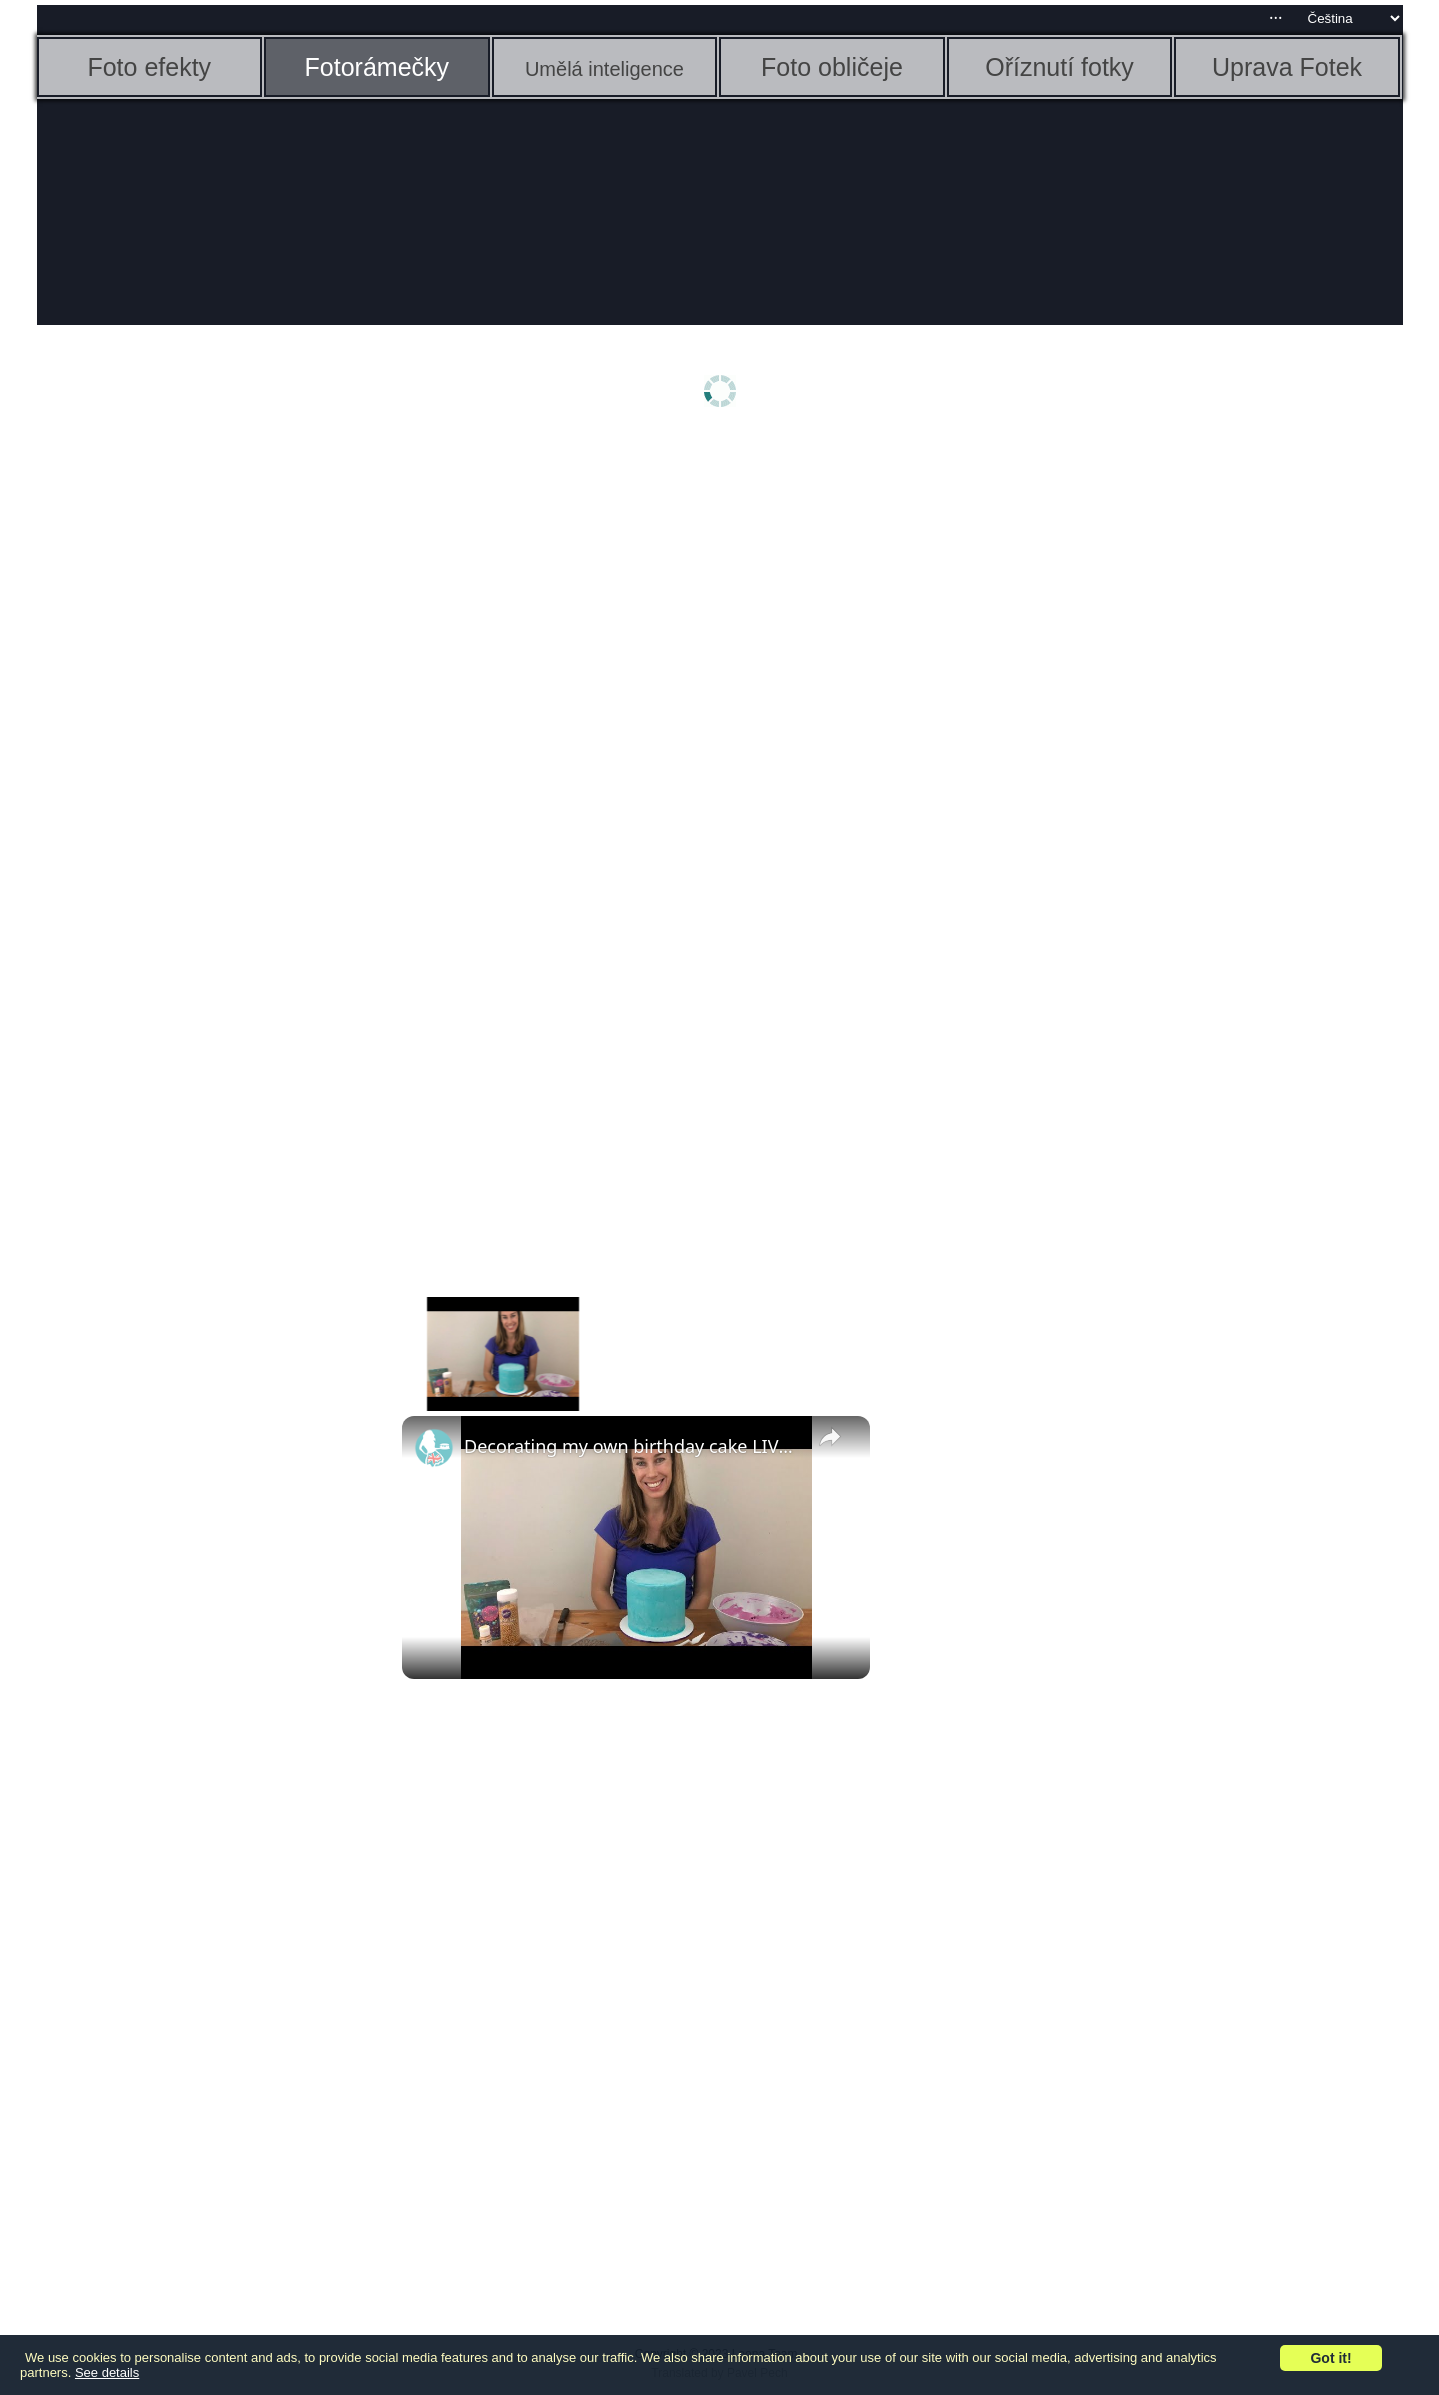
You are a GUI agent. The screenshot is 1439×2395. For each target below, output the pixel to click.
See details (107, 2372)
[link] (434, 1448)
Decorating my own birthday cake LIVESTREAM (633, 1446)
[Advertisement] (192, 757)
